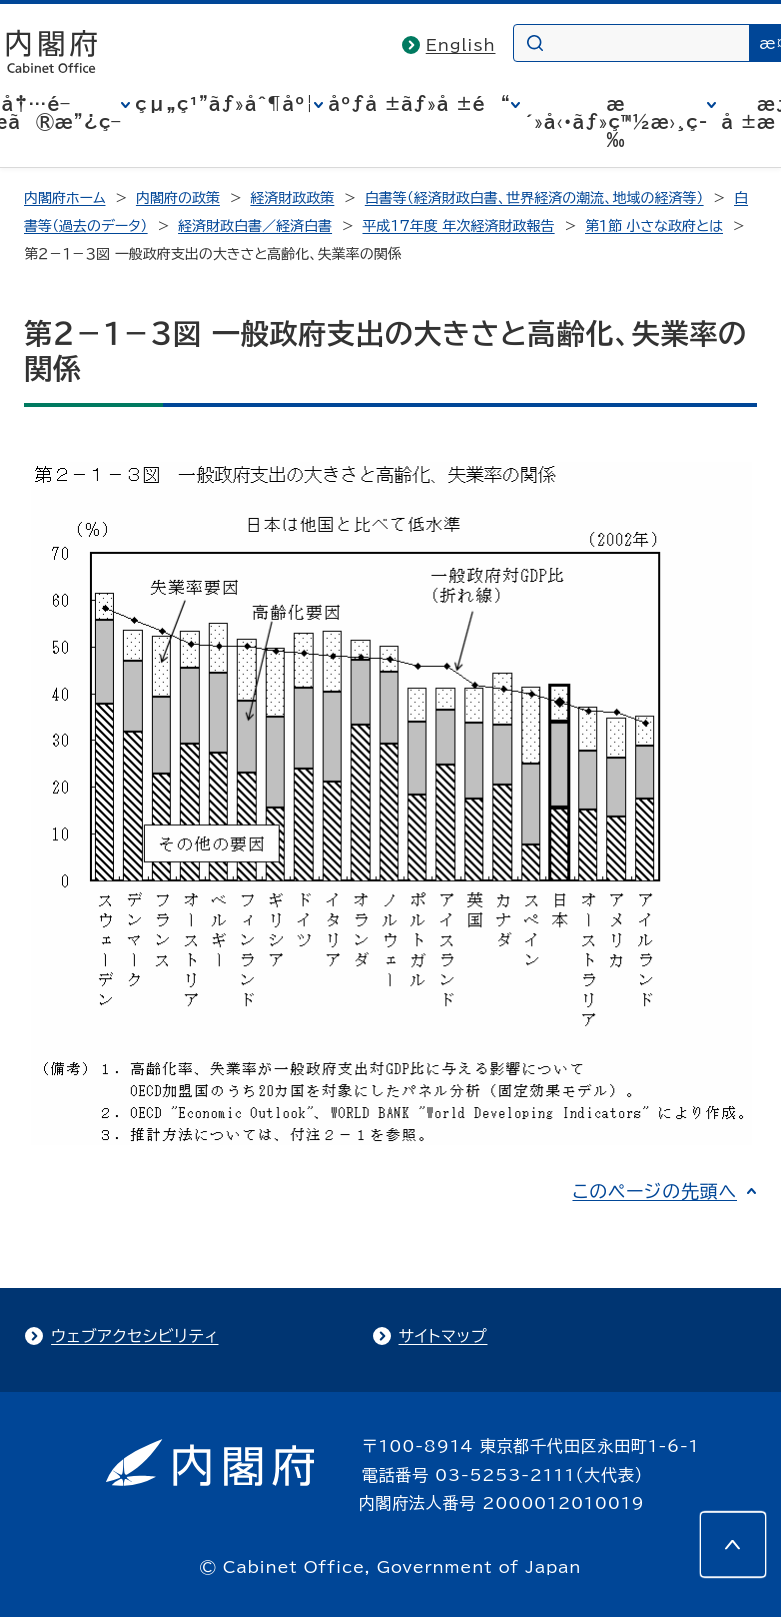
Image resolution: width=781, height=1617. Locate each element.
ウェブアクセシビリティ (134, 1336)
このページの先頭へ (654, 1191)
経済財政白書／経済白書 (255, 226)
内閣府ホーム (64, 198)
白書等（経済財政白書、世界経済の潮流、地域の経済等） (534, 198)
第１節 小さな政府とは (654, 226)
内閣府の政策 (178, 198)
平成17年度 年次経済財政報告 (459, 226)
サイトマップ (443, 1336)
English (461, 45)
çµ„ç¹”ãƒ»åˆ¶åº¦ (224, 104)
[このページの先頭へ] (733, 1545)
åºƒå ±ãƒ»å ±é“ (419, 104)
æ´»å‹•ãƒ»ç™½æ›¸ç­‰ (616, 122)
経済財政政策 (292, 198)
